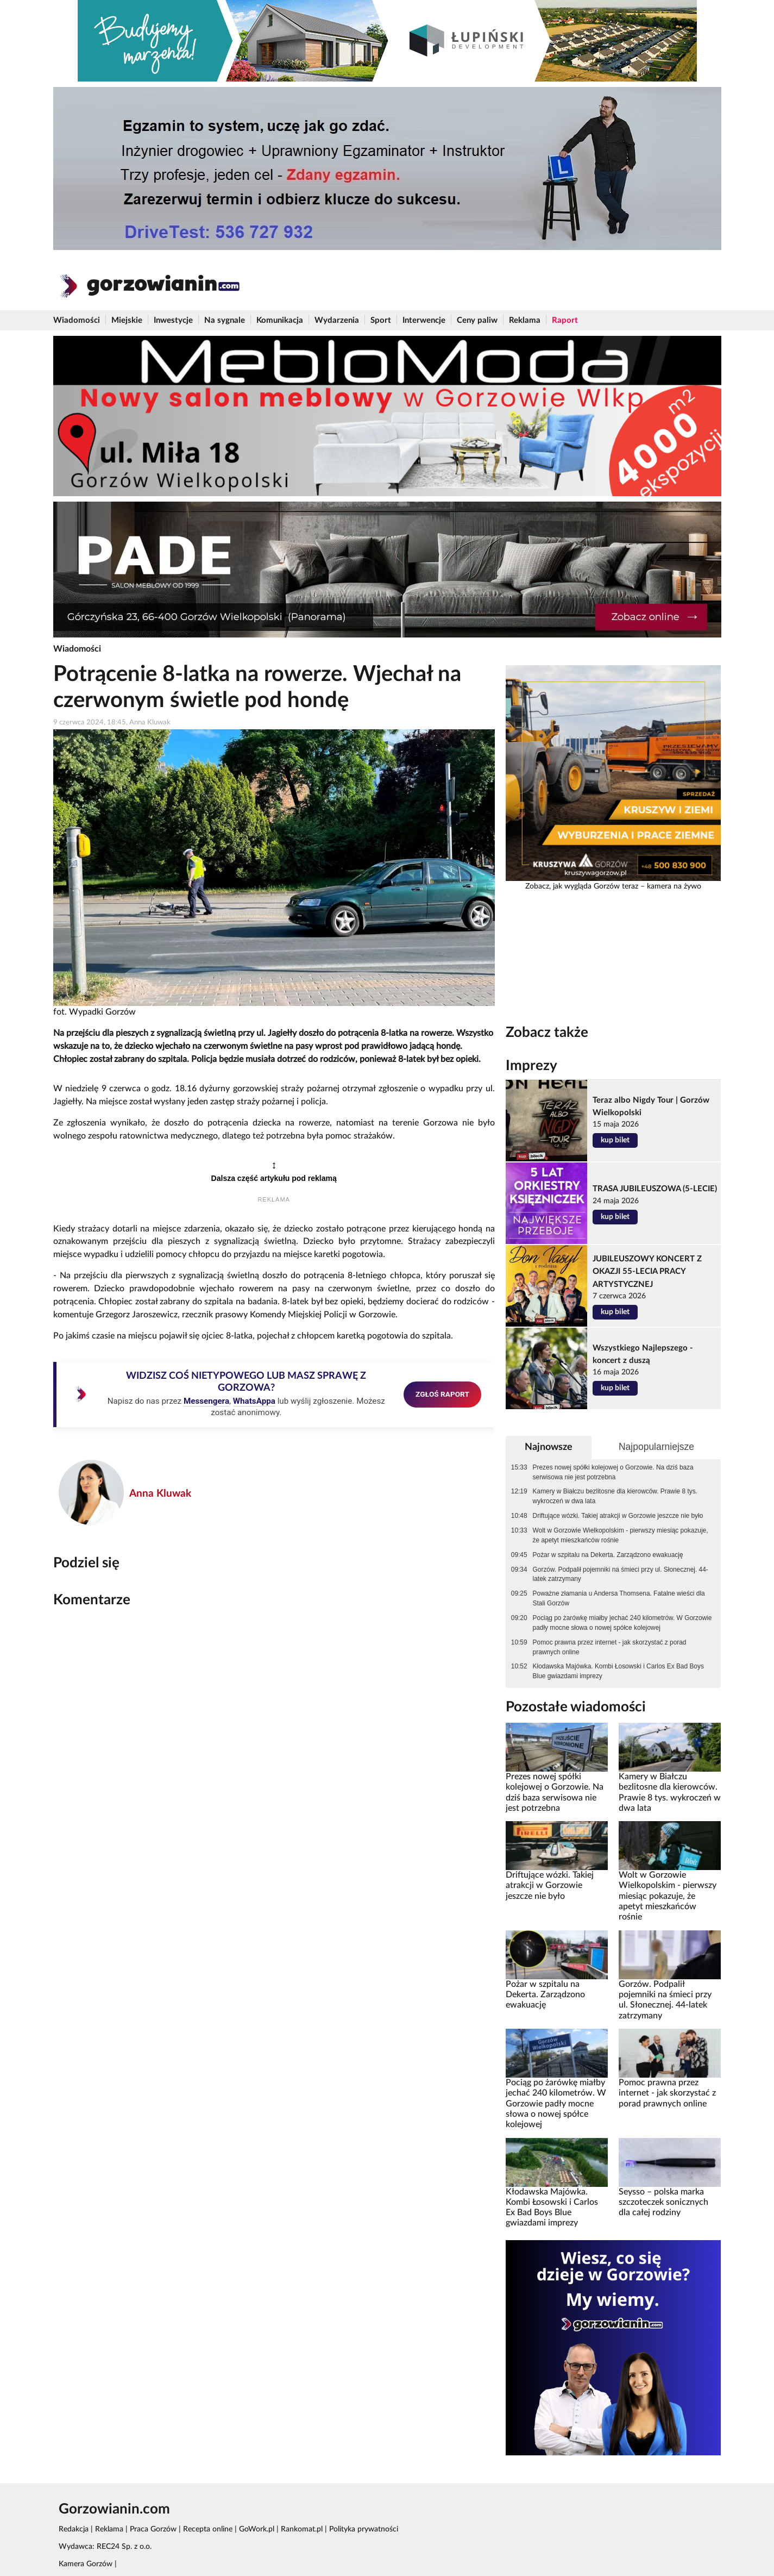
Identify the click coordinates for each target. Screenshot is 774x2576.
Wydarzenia (336, 320)
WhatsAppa (254, 1401)
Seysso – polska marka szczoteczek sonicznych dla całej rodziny (663, 2202)
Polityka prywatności (363, 2529)
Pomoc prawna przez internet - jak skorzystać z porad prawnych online (610, 1647)
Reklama (524, 320)
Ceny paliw (477, 320)
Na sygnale (224, 320)
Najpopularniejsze (656, 1446)
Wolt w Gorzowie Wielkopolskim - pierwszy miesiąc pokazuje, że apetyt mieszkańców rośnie (620, 1535)
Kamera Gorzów (85, 2564)
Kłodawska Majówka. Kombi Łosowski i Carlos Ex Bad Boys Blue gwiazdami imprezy (618, 1671)
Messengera (206, 1401)
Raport (565, 320)
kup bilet (615, 1140)
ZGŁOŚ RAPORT (442, 1394)
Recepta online (207, 2529)
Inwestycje (173, 320)
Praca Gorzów (153, 2529)
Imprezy (531, 1066)
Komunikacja (279, 320)
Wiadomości (76, 320)
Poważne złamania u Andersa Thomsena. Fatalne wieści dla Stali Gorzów (619, 1598)
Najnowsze (548, 1447)
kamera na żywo (674, 886)
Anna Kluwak (160, 1494)
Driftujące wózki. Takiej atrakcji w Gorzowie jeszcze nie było (618, 1516)
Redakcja (74, 2529)
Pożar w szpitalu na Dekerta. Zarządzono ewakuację (608, 1555)
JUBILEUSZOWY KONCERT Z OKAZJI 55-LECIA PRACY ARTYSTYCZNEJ (647, 1271)
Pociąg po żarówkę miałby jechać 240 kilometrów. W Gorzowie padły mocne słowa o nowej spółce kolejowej (622, 1622)
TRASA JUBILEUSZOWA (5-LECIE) (655, 1189)
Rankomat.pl (302, 2529)
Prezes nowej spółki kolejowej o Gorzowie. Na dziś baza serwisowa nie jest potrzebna (613, 1472)
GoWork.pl (256, 2529)
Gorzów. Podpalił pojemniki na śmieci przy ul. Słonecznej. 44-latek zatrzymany (620, 1574)
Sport (380, 320)
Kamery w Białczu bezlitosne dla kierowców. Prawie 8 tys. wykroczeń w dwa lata (615, 1496)
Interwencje (423, 320)
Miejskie (126, 320)
